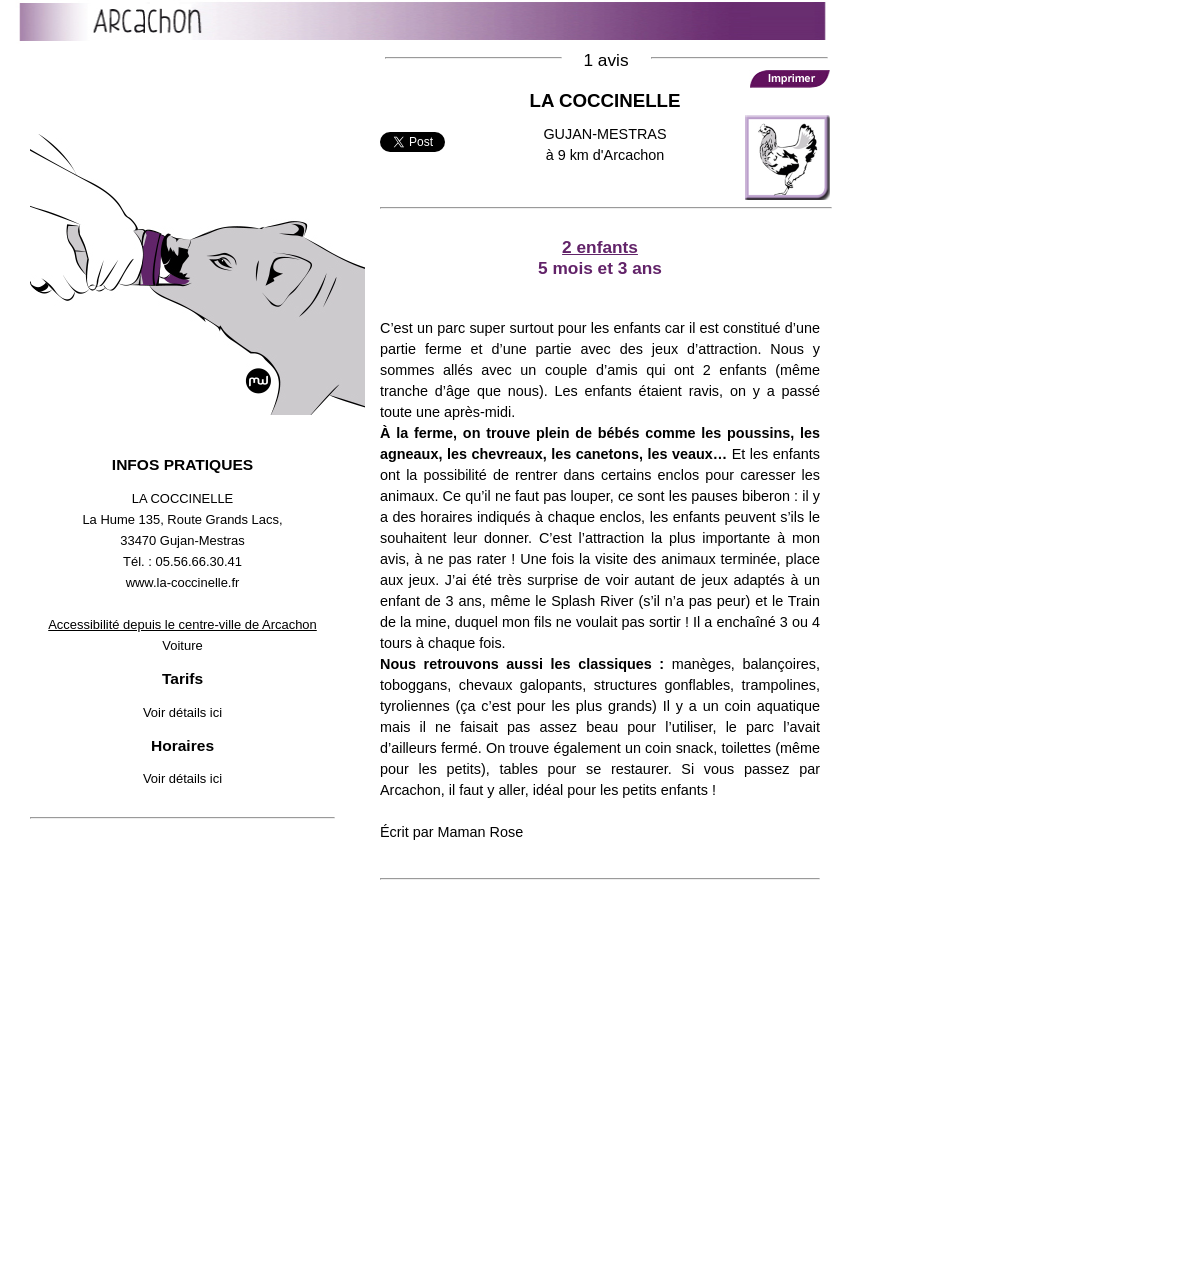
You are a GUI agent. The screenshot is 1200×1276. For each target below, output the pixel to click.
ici (216, 712)
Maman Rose (481, 832)
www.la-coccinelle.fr (183, 582)
